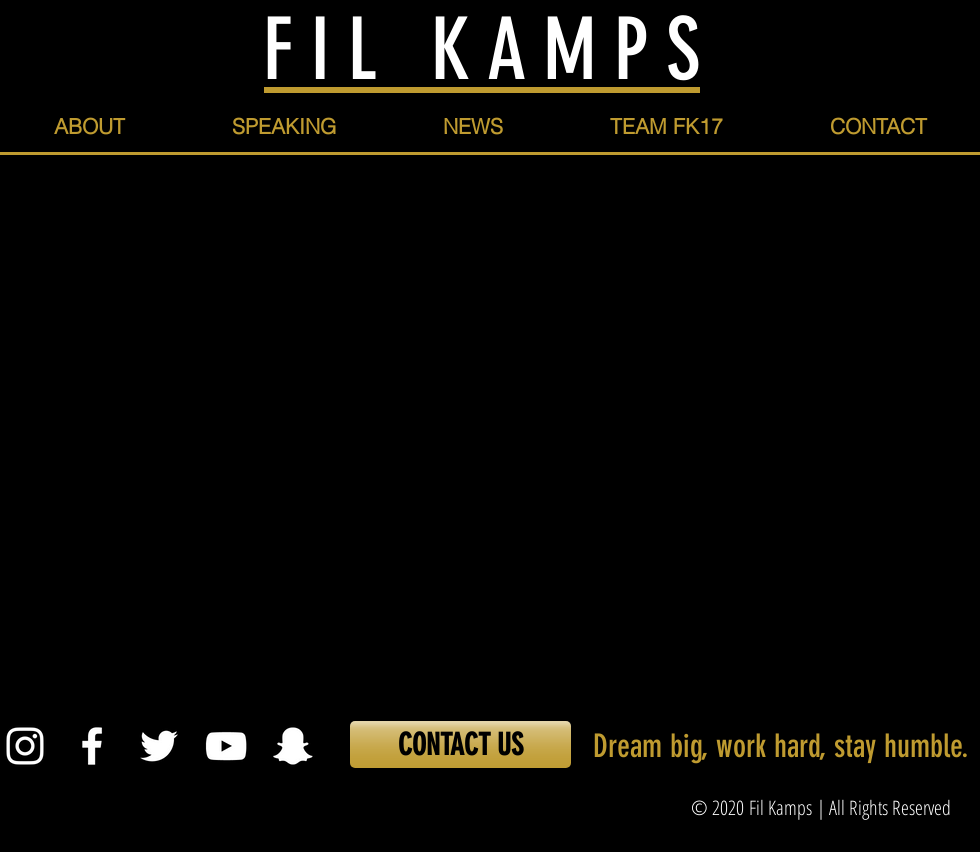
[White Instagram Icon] (25, 746)
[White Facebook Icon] (92, 746)
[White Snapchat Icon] (293, 746)
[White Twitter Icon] (159, 746)
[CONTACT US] (460, 744)
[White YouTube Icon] (226, 746)
